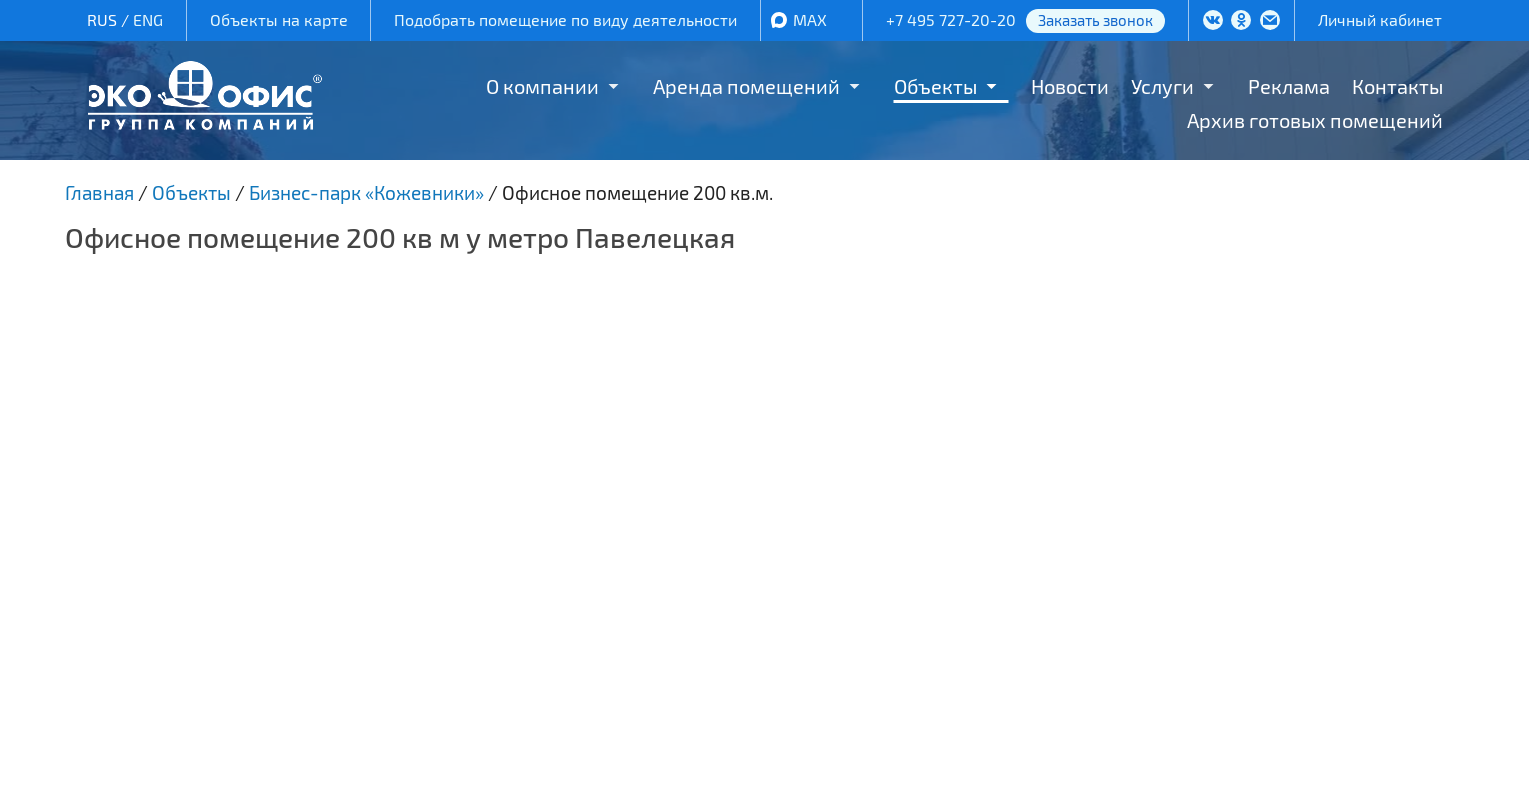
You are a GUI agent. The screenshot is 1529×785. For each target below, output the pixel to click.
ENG (148, 19)
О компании (542, 86)
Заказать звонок (1095, 20)
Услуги (1162, 86)
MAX (810, 19)
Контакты (1397, 86)
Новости (1070, 86)
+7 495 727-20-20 (951, 19)
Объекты (935, 86)
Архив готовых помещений (1315, 120)
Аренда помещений (746, 86)
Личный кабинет (1380, 19)
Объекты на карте (279, 19)
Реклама (1289, 86)
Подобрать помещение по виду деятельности (565, 19)
